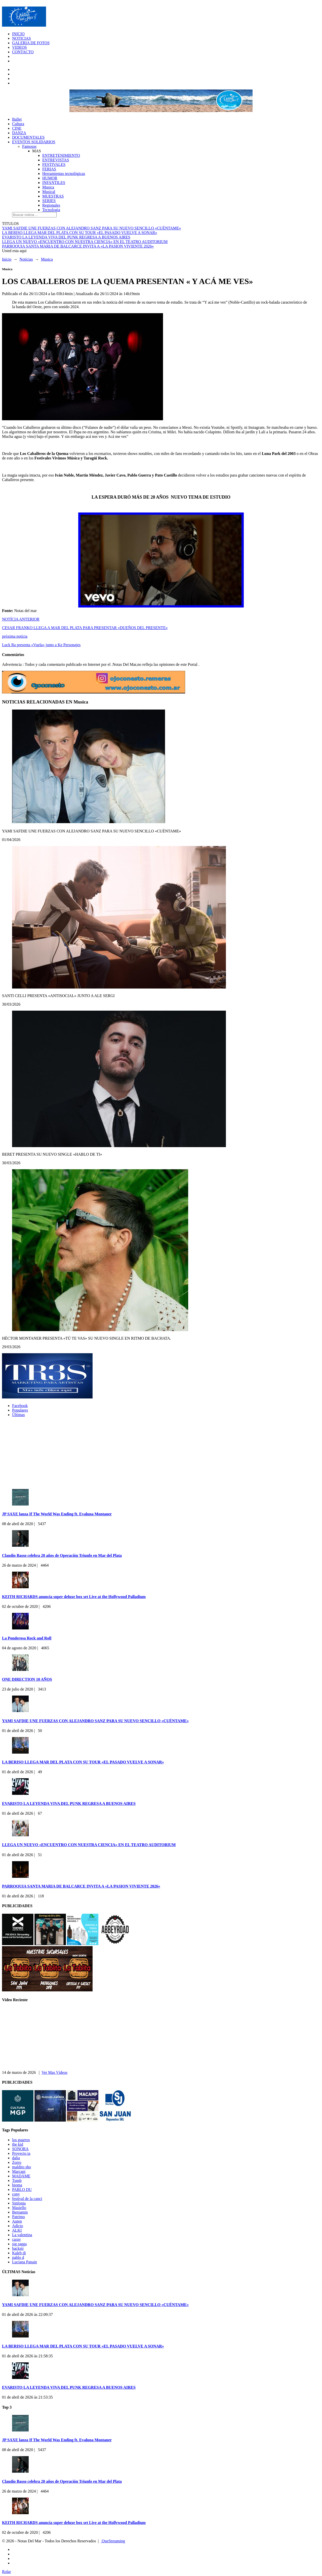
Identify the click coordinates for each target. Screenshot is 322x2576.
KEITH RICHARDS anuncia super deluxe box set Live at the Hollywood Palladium (74, 1597)
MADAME (21, 2176)
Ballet (17, 119)
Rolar (6, 2571)
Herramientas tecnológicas (63, 173)
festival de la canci (27, 2198)
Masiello (19, 2208)
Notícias (26, 259)
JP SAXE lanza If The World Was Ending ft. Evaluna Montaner (57, 1514)
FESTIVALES (53, 164)
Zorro (16, 2162)
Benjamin (20, 2212)
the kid (17, 2144)
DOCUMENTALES (28, 137)
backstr (18, 2248)
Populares (20, 1410)
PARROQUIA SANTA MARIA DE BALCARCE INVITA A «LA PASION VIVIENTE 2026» (78, 246)
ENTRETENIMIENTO (61, 155)
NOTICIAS (21, 38)
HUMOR (49, 178)
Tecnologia (51, 210)
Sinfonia (19, 2203)
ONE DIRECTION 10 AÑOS (27, 1679)
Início (6, 259)
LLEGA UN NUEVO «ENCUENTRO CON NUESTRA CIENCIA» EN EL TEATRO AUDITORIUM (85, 242)
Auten (17, 2221)
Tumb (17, 2180)
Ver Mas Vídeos (54, 2072)
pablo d (18, 2257)
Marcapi (18, 2171)
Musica (48, 187)
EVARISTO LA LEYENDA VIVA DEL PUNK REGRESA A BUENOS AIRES (66, 237)
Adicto (17, 2226)
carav (16, 2239)
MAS (36, 151)
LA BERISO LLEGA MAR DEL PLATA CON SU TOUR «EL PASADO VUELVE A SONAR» (79, 232)
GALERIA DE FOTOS (31, 43)
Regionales (51, 205)
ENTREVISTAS (55, 160)
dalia (16, 2158)
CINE (16, 128)
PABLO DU (22, 2189)
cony (16, 2194)
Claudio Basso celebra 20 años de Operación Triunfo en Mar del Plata (62, 1555)
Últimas (18, 1415)
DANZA (19, 133)
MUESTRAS (53, 196)
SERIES (49, 201)
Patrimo (18, 2217)
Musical (48, 192)
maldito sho (21, 2167)
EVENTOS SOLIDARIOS (33, 142)
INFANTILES (53, 182)
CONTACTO (23, 52)
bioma (17, 2185)
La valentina (22, 2235)
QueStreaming (113, 2541)
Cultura (18, 124)
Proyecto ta (21, 2153)
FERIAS (49, 169)
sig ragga (19, 2244)
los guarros (21, 2140)
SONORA (20, 2149)
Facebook (20, 1405)
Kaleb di (19, 2253)
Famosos (29, 146)
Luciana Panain (24, 2262)
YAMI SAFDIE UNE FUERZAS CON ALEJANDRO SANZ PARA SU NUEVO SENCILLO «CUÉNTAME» (91, 228)
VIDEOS (19, 47)
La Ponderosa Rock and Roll (26, 1638)
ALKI (17, 2230)
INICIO (18, 34)
